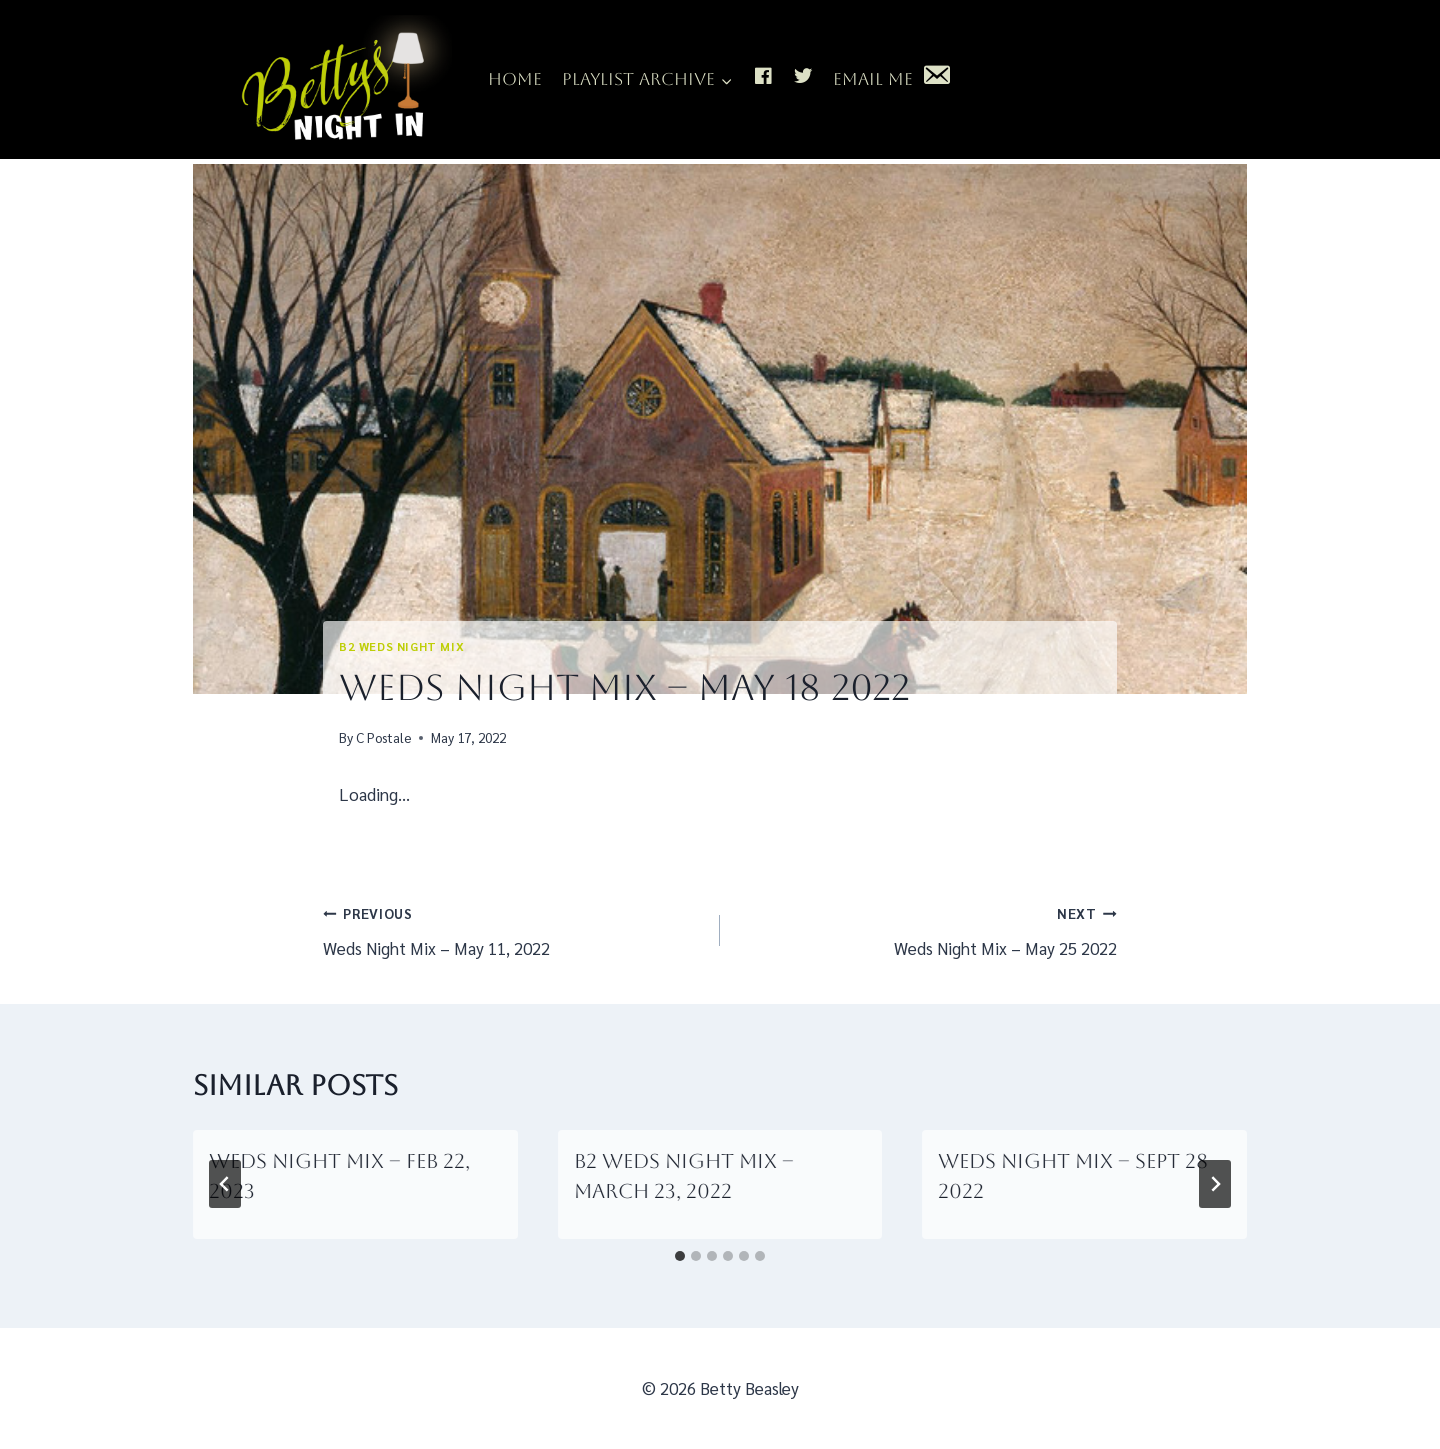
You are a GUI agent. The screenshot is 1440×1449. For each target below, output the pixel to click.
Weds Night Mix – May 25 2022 (927, 929)
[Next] (1215, 1184)
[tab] (680, 1256)
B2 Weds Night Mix (401, 646)
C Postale (383, 737)
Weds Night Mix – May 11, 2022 (513, 929)
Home (515, 79)
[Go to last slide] (225, 1184)
